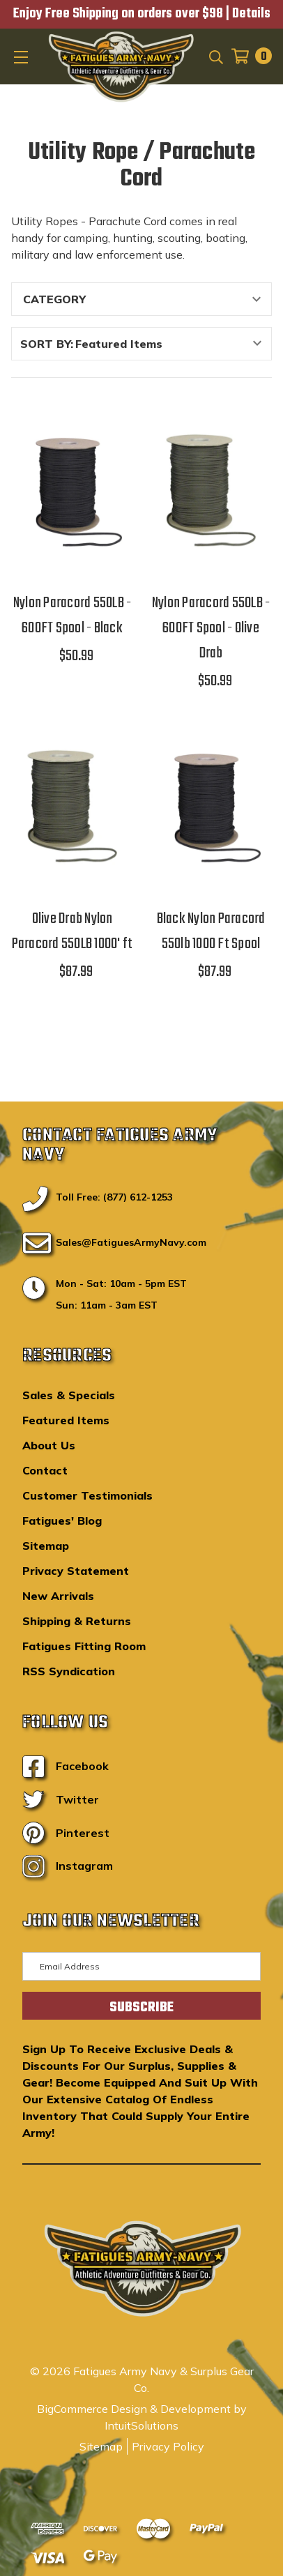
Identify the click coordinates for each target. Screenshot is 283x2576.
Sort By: (46, 344)
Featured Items (65, 1420)
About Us (48, 1445)
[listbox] (172, 344)
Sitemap (45, 1546)
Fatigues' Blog (62, 1520)
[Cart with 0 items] (247, 56)
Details (251, 13)
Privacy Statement (75, 1571)
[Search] (215, 55)
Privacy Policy (168, 2446)
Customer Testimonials (87, 1495)
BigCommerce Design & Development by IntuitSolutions (142, 2417)
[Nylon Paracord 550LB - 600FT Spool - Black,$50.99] (72, 491)
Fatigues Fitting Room (84, 1646)
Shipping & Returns (76, 1621)
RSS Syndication (68, 1671)
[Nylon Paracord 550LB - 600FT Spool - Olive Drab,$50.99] (211, 491)
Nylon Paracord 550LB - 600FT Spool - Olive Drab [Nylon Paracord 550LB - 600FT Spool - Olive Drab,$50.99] (211, 628)
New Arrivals (58, 1596)
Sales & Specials (68, 1395)
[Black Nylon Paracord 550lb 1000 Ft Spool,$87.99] (211, 807)
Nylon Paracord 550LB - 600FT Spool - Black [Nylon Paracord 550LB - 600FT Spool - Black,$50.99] (72, 615)
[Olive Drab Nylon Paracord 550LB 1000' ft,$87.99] (72, 807)
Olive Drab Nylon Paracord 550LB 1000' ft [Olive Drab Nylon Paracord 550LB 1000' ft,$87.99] (72, 931)
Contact (45, 1470)
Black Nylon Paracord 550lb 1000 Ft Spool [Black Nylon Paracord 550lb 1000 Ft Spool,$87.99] (211, 931)
